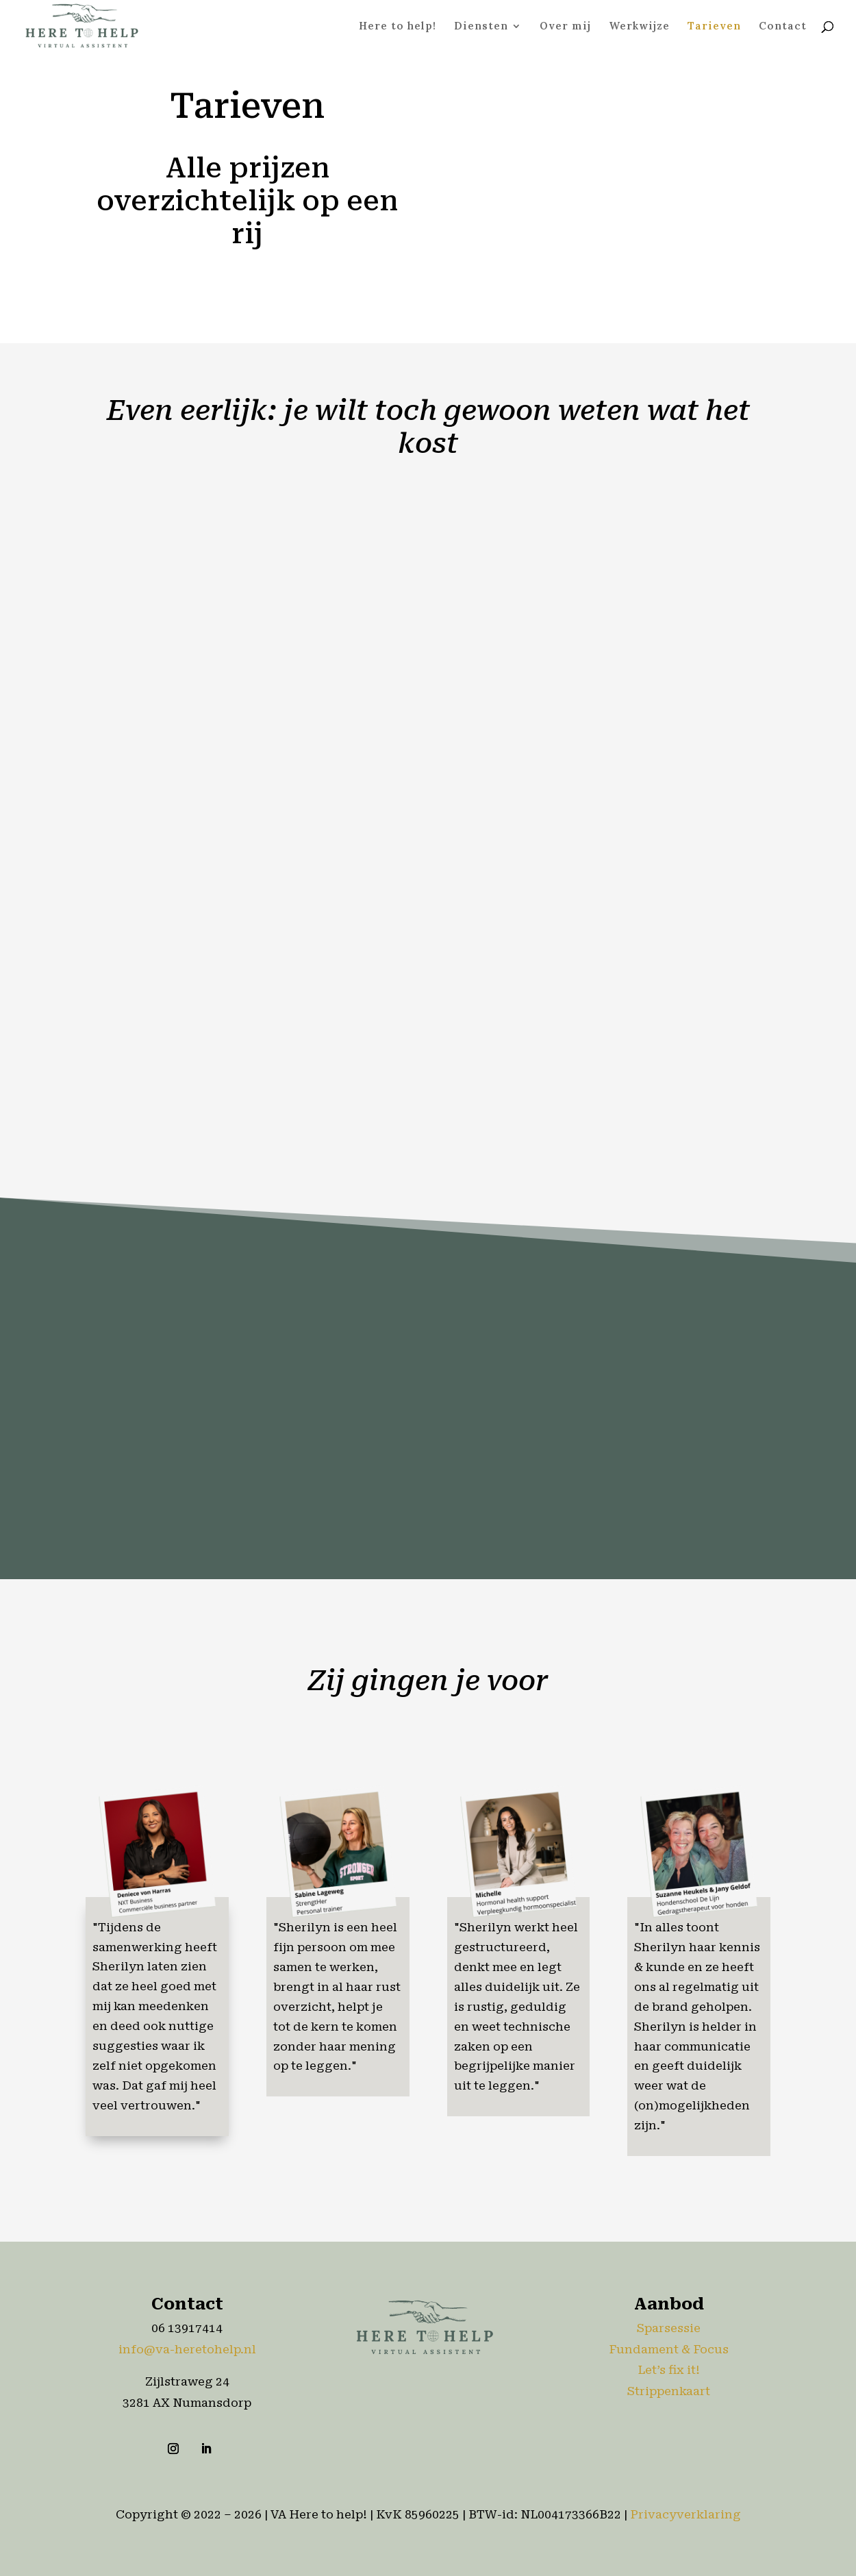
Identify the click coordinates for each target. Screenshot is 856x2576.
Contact (783, 26)
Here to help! (397, 26)
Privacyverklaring (685, 2514)
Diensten (481, 26)
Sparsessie (669, 2328)
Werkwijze (639, 26)
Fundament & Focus (669, 2349)
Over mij (565, 26)
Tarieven (714, 26)
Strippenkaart (668, 2391)
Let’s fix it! (669, 2370)
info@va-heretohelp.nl (187, 2349)
